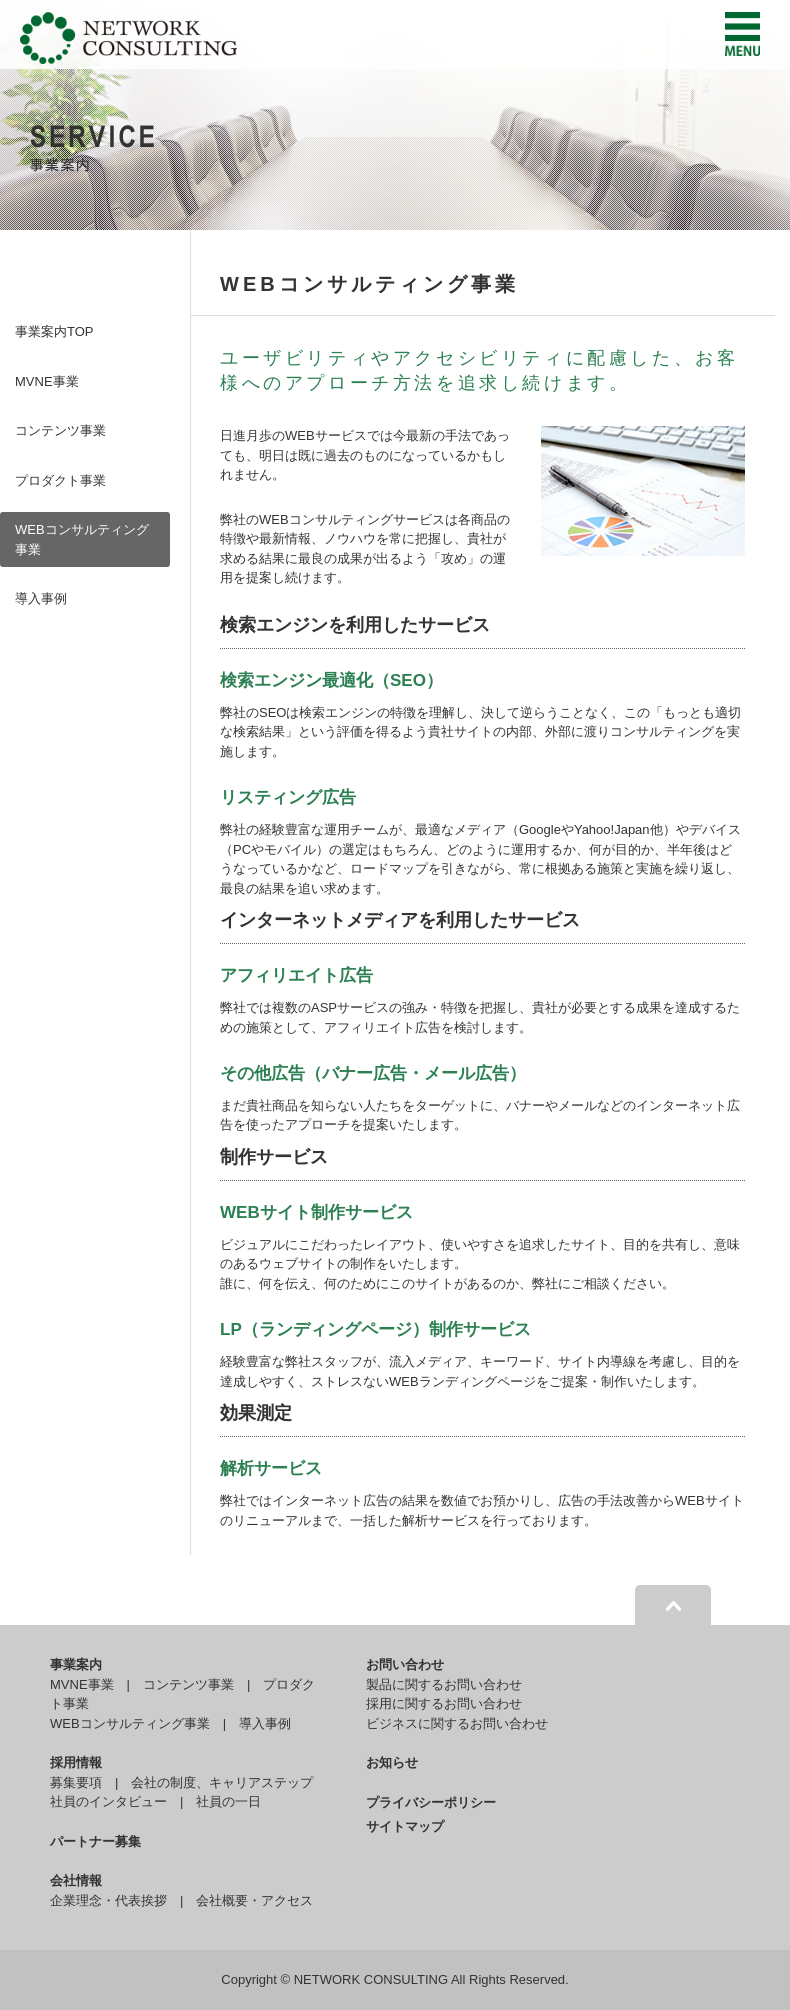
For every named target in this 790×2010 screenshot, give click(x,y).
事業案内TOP (54, 331)
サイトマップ (405, 1826)
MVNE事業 (47, 381)
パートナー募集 (95, 1841)
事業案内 (76, 1664)
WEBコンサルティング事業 (82, 539)
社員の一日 (228, 1801)
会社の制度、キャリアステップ (222, 1782)
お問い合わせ (405, 1664)
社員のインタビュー (108, 1801)
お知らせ (392, 1762)
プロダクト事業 (60, 480)
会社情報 (76, 1880)
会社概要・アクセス (254, 1900)
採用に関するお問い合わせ (444, 1703)
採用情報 (76, 1762)
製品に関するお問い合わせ (444, 1684)
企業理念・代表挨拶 (108, 1900)
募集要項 (76, 1782)
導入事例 (41, 598)
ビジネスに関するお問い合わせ (457, 1723)
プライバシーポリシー (431, 1802)
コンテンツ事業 (60, 430)
